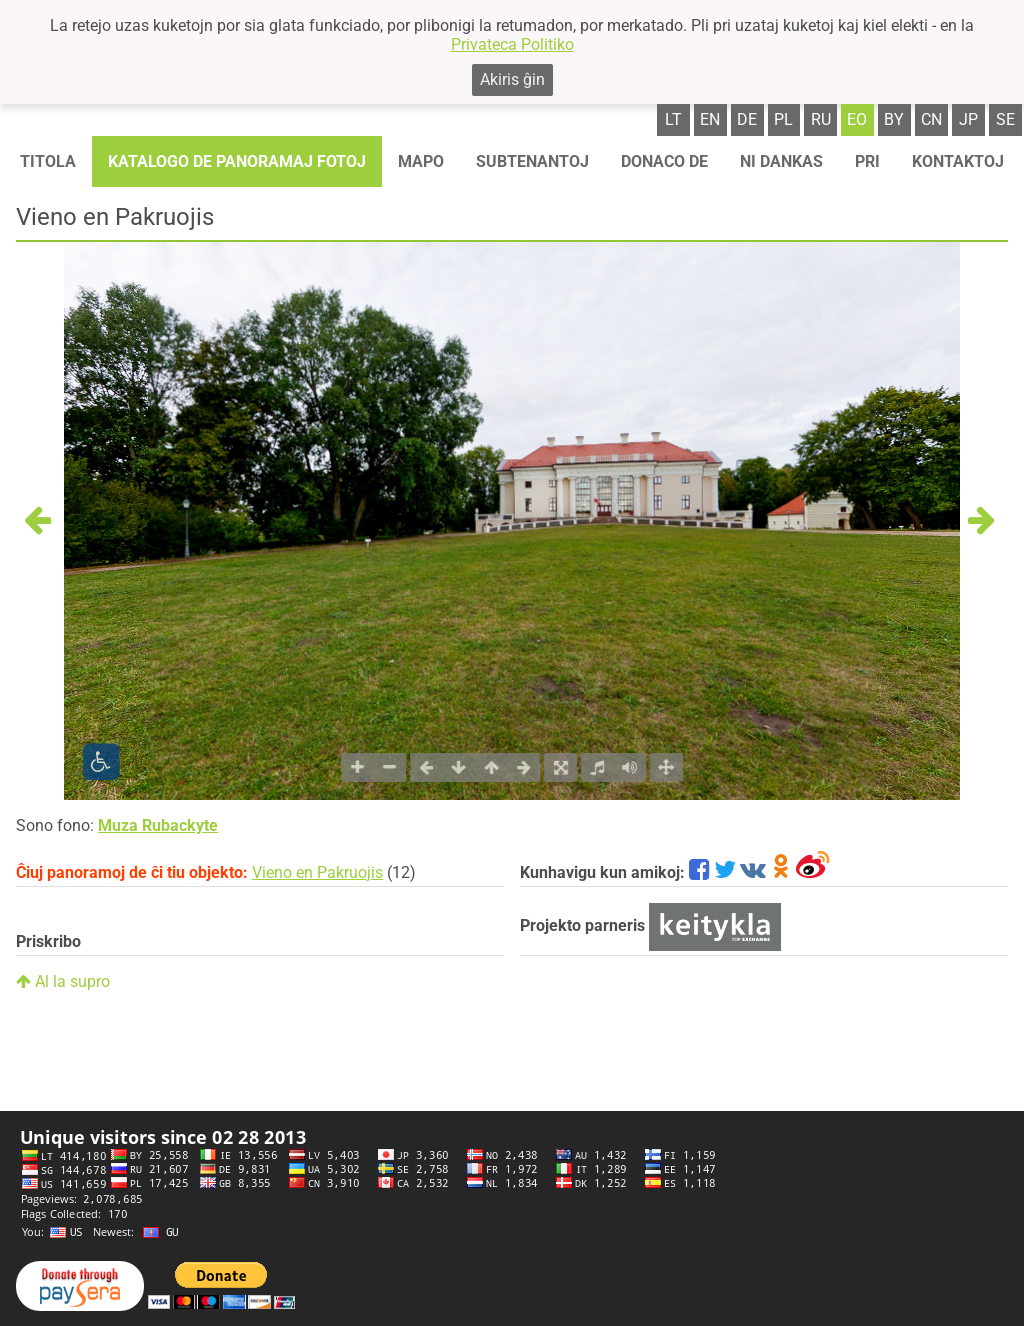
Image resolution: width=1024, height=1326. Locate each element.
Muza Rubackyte (158, 825)
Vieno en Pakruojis (317, 872)
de (747, 119)
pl (783, 119)
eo (857, 119)
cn (931, 119)
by (894, 119)
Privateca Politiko (512, 44)
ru (821, 119)
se (1005, 119)
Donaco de (664, 161)
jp (968, 119)
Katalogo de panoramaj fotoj (237, 161)
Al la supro (63, 981)
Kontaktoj (958, 161)
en (710, 119)
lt (673, 119)
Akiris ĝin (512, 79)
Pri (867, 161)
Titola (48, 161)
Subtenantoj (532, 161)
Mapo (421, 161)
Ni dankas (781, 161)
